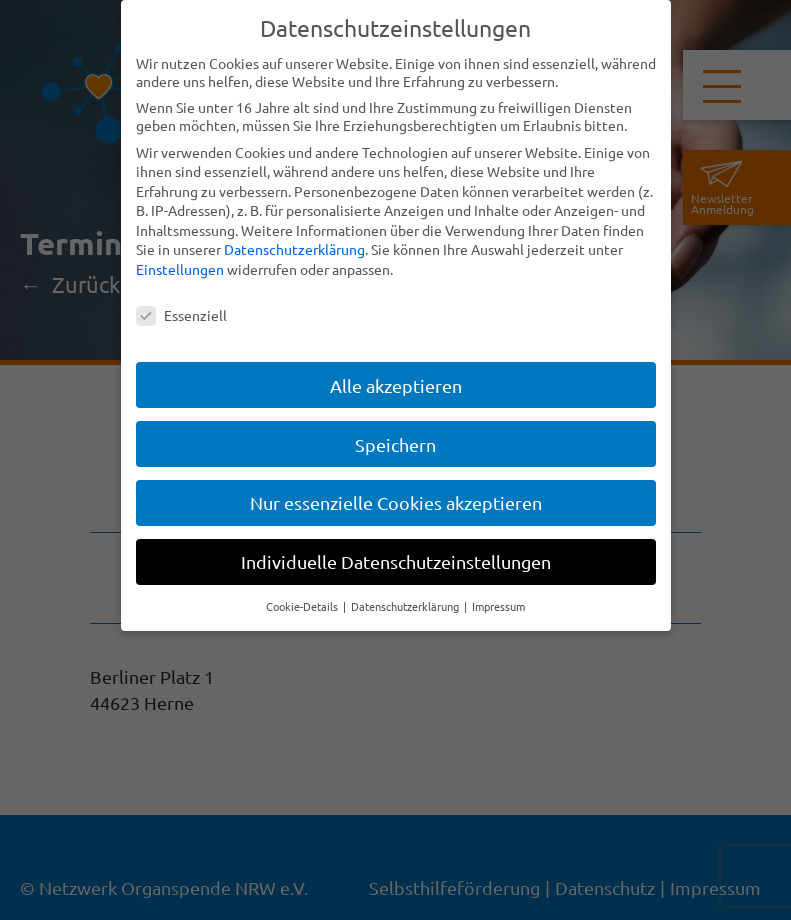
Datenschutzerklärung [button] (406, 606)
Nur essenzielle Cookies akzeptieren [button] (396, 502)
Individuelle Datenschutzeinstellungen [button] (396, 561)
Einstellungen (180, 269)
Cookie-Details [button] (303, 606)
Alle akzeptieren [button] (396, 385)
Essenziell (181, 315)
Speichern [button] (395, 444)
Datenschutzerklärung (294, 249)
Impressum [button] (498, 606)
